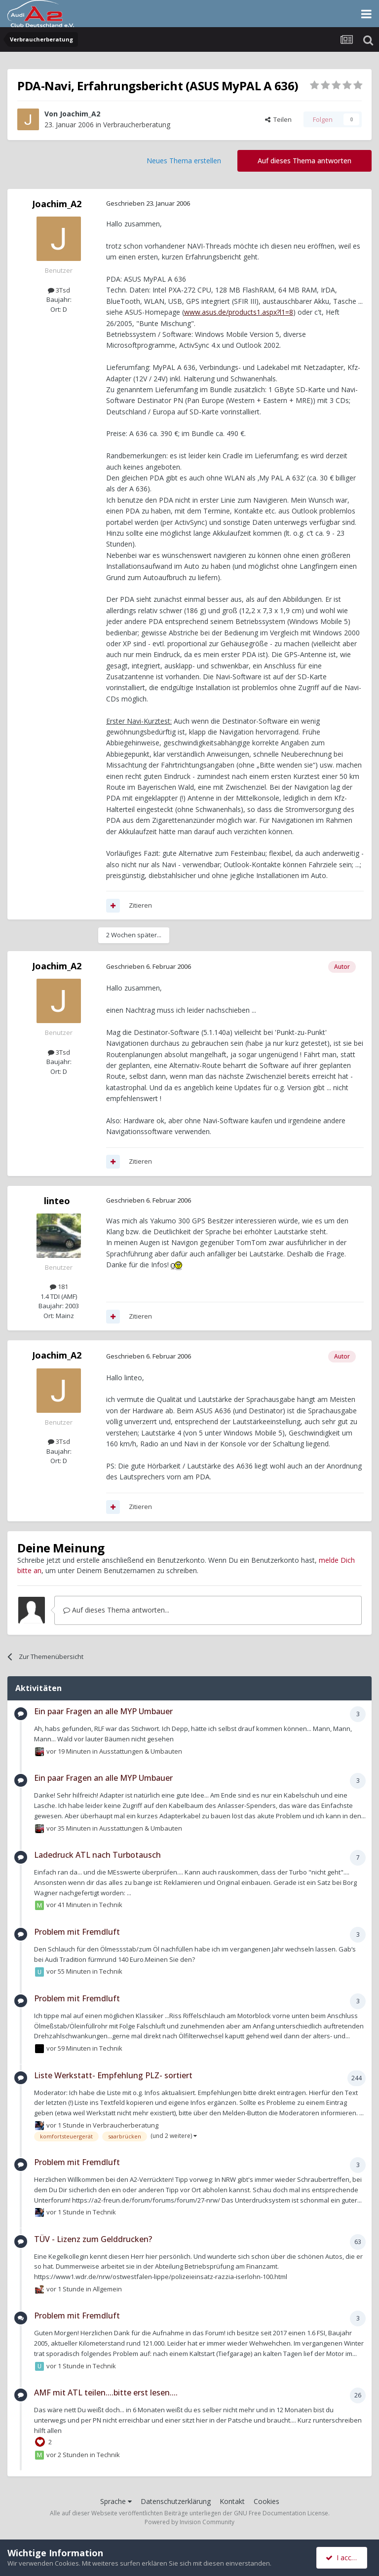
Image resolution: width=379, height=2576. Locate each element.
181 (59, 1286)
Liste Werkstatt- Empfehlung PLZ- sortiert (113, 2075)
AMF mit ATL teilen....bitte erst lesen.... (106, 2392)
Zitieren (140, 905)
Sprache (116, 2501)
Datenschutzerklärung (176, 2501)
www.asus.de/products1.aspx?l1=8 (238, 312)
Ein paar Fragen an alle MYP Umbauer (103, 1711)
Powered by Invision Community (189, 2522)
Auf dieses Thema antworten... (116, 1610)
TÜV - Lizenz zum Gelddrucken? (93, 2239)
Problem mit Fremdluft (77, 1931)
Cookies (266, 2501)
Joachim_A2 (80, 113)
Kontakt (232, 2501)
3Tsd (59, 290)
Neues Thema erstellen (184, 160)
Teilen (278, 119)
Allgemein (107, 2288)
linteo (57, 1201)
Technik (110, 1904)
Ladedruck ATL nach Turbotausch (97, 1854)
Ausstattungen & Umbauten (140, 1750)
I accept (343, 2557)
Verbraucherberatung (136, 124)
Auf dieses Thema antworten (304, 160)
